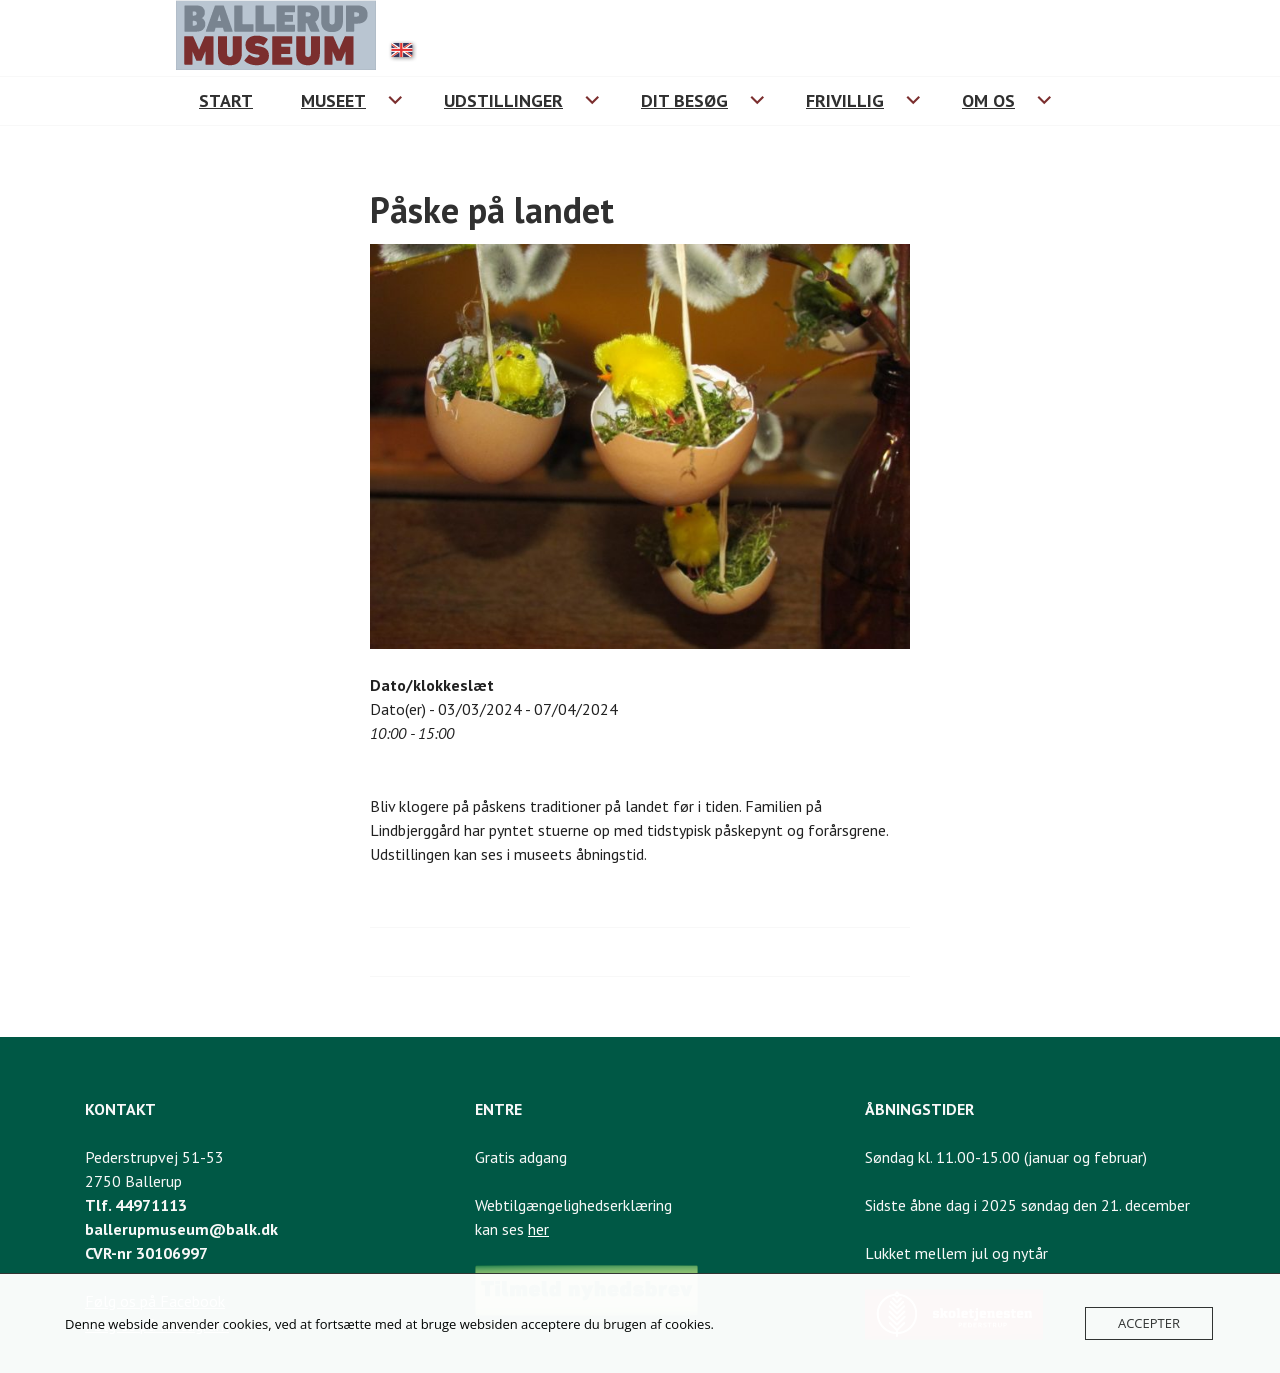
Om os (988, 100)
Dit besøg (684, 100)
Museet (333, 100)
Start (226, 100)
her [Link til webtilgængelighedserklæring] (538, 1229)
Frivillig (845, 100)
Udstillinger (503, 100)
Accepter (1149, 1323)
